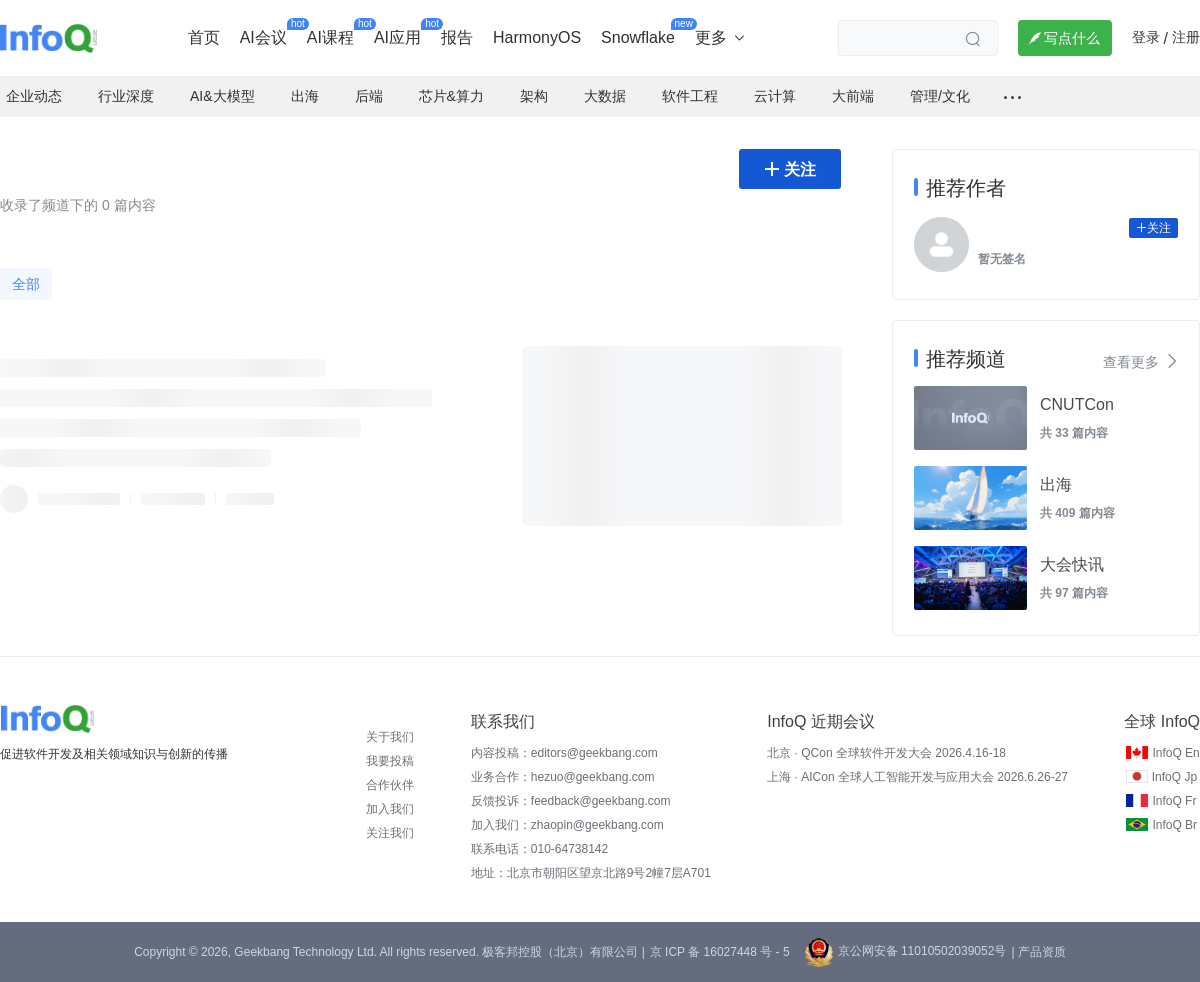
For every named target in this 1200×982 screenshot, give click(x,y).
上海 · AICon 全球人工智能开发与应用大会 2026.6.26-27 (917, 777)
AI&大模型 (222, 96)
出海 (305, 96)
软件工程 (690, 96)
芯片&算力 (451, 96)
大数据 (605, 96)
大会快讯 (1072, 564)
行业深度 (126, 96)
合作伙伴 (390, 785)
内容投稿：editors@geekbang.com (564, 753)
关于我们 (390, 737)
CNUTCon (1077, 404)
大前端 (853, 96)
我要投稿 (390, 761)
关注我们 (390, 833)
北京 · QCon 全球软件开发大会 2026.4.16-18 (886, 753)
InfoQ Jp (1174, 777)
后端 (369, 96)
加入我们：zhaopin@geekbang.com (567, 825)
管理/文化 (940, 96)
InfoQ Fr (1174, 801)
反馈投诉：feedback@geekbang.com (571, 801)
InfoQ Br (1174, 825)
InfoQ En (1175, 753)
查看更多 (1141, 361)
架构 (534, 96)
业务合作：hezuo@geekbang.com (563, 777)
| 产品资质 (1038, 952)
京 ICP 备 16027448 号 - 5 (720, 952)
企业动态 (34, 96)
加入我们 (390, 809)
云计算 (775, 96)
